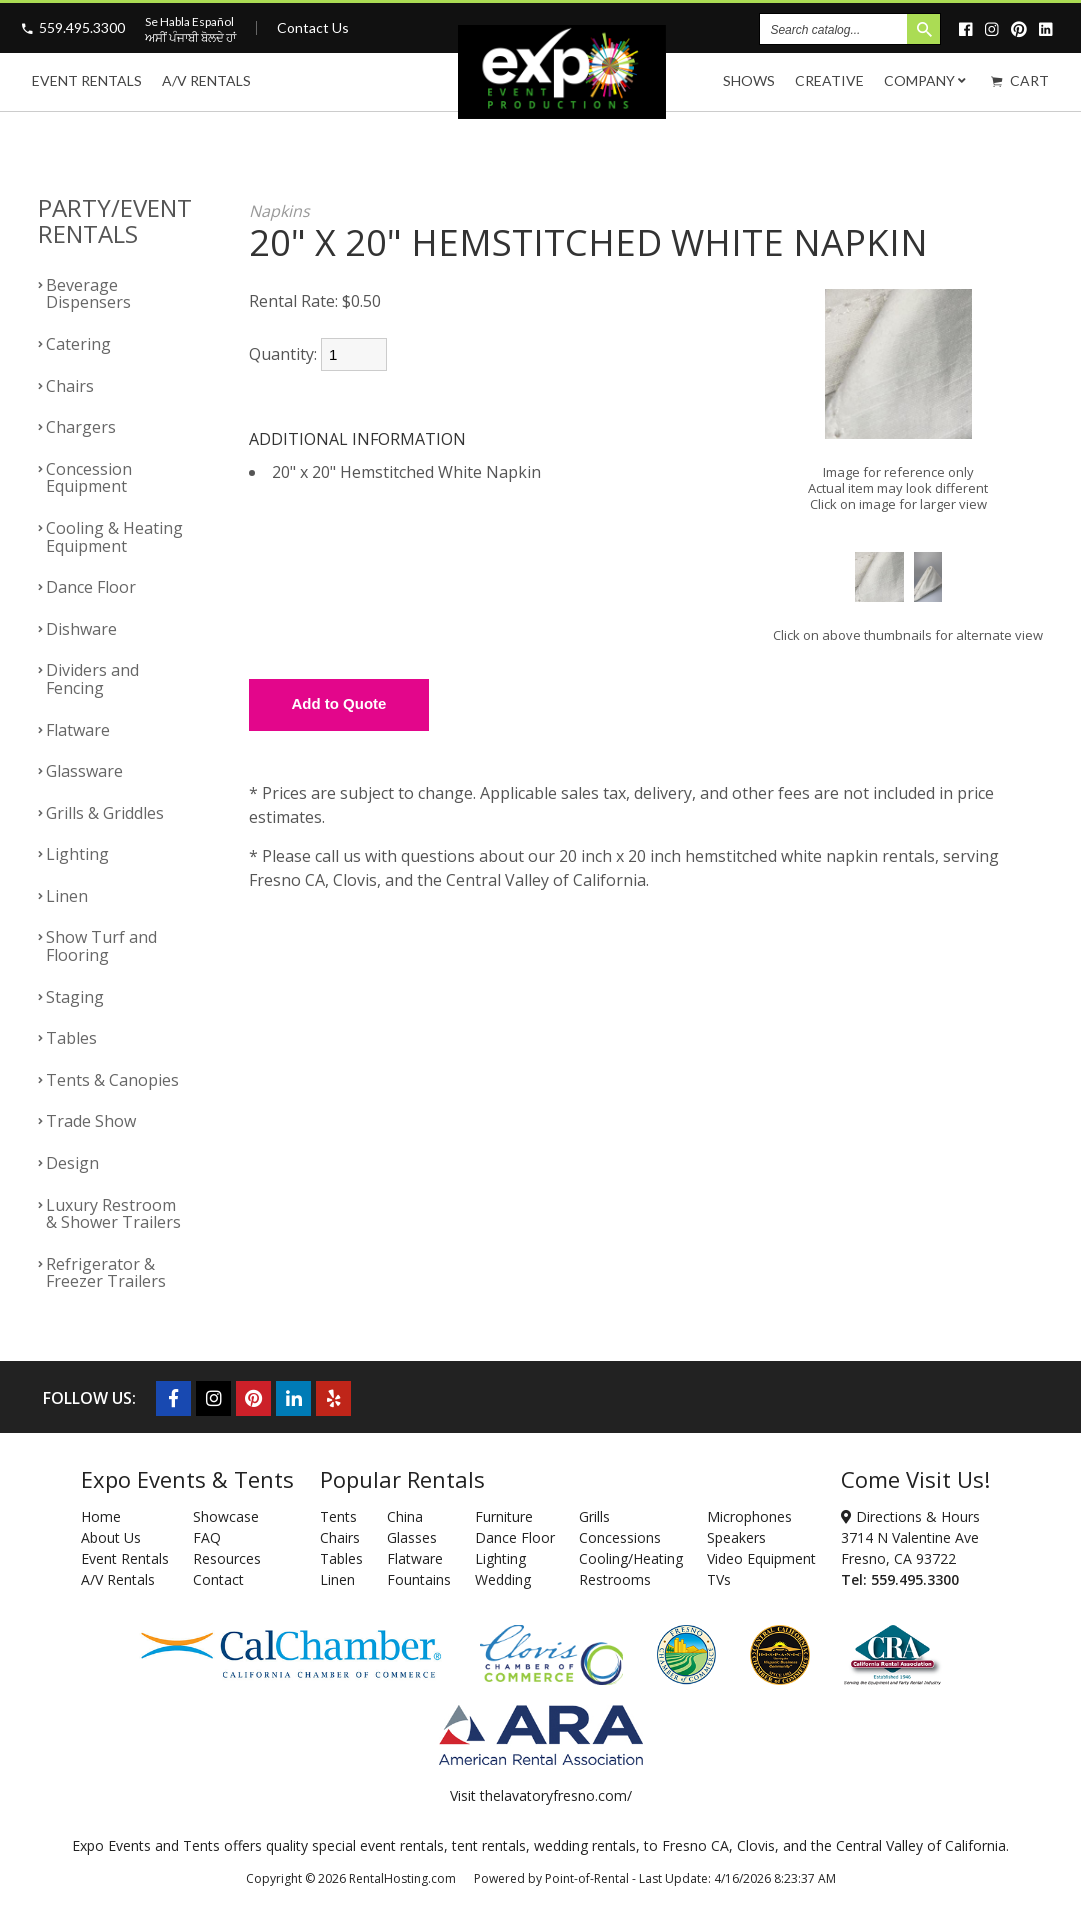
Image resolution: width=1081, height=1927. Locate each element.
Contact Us (313, 27)
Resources (227, 1558)
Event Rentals (87, 80)
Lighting (77, 854)
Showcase (226, 1516)
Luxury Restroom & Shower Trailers (113, 1214)
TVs (719, 1579)
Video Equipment (761, 1558)
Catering (78, 344)
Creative (829, 80)
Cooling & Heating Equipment (114, 537)
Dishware (81, 629)
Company (927, 80)
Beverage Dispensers (88, 294)
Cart (1020, 80)
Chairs (70, 386)
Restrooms (615, 1579)
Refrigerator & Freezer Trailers (106, 1273)
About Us (111, 1537)
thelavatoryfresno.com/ (556, 1795)
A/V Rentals (206, 80)
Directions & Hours (910, 1516)
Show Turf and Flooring (101, 946)
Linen (67, 896)
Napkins (279, 211)
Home (101, 1516)
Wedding (503, 1579)
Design (72, 1163)
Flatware (78, 730)
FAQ (207, 1537)
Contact (218, 1579)
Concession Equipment (89, 478)
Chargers (81, 427)
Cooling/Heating (631, 1558)
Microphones (749, 1516)
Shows (749, 80)
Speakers (736, 1537)
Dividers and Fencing (92, 679)
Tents (338, 1516)
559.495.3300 (82, 27)
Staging (75, 997)
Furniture (504, 1516)
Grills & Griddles (105, 813)
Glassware (84, 771)
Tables (71, 1038)
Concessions (620, 1537)
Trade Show (91, 1121)
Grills (594, 1516)
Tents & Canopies (112, 1080)
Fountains (419, 1579)
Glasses (412, 1537)
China (405, 1516)
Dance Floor (91, 587)
